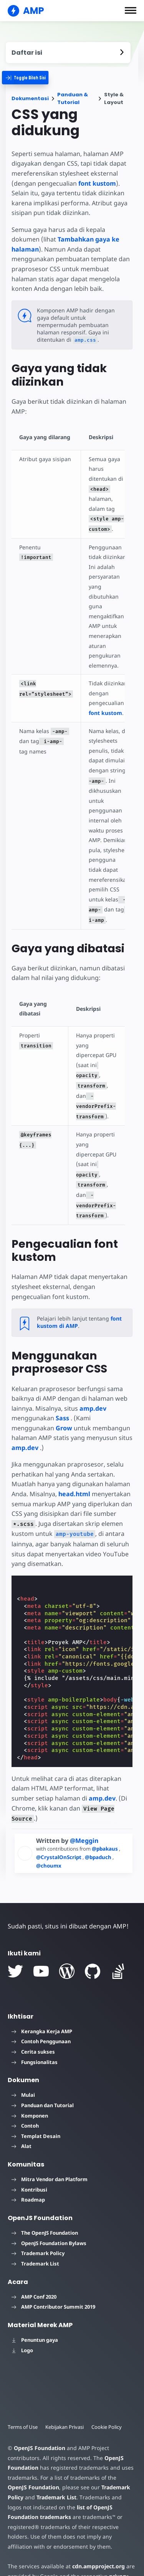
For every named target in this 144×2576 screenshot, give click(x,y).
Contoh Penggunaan (41, 2013)
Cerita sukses (33, 2024)
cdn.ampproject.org (96, 2538)
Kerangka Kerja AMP (42, 2003)
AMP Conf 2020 (34, 2269)
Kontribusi (29, 2162)
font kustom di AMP (78, 1304)
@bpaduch (99, 1829)
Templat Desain (36, 2108)
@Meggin (84, 1813)
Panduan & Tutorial (72, 98)
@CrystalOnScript (59, 1829)
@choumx (48, 1838)
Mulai (23, 2067)
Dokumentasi (30, 98)
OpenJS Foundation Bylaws (49, 2215)
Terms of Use (23, 2399)
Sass (62, 1401)
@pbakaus (108, 1821)
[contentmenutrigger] (68, 52)
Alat (21, 2118)
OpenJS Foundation (39, 2420)
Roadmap (28, 2172)
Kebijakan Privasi (66, 2399)
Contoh (25, 2098)
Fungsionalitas (35, 2034)
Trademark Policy (38, 2225)
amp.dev (92, 1391)
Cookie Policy (108, 2399)
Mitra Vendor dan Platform (50, 2151)
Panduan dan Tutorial (43, 2077)
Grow (63, 1410)
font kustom (96, 183)
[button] (130, 10)
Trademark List (35, 2236)
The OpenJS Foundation (45, 2205)
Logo (22, 2322)
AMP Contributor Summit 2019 (53, 2279)
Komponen (30, 2087)
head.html (74, 1476)
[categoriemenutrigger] (31, 77)
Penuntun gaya (35, 2312)
